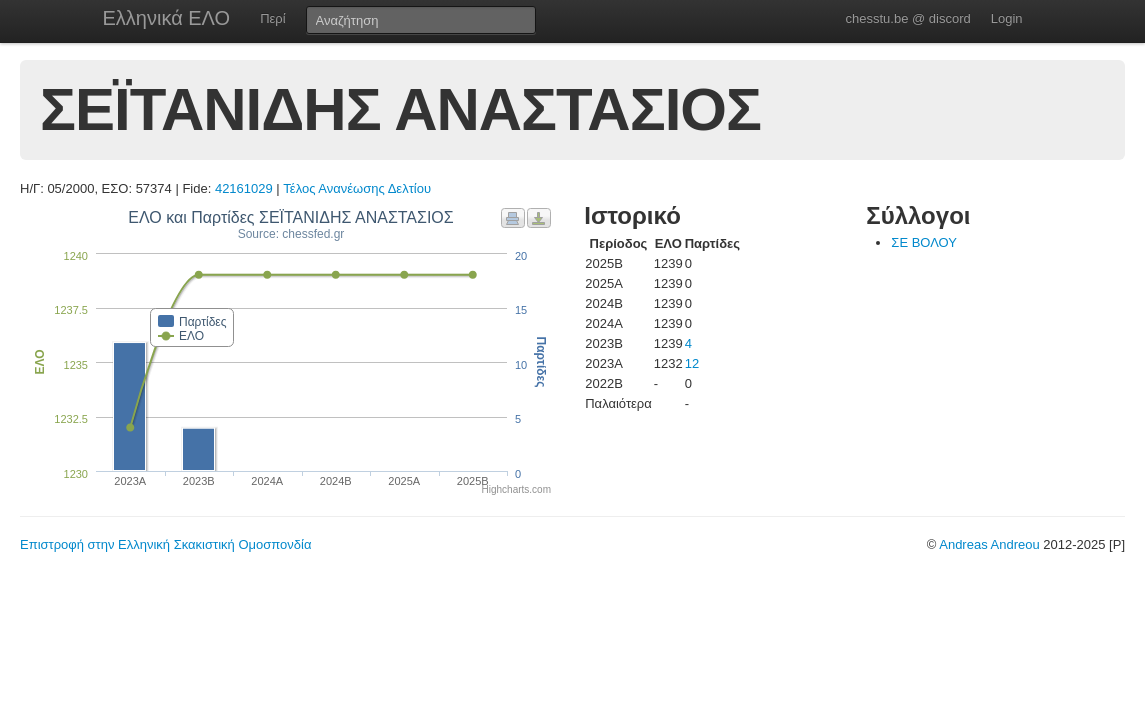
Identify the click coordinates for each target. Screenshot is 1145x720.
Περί (272, 18)
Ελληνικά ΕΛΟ (167, 18)
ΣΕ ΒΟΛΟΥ (924, 242)
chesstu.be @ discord (907, 18)
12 (692, 363)
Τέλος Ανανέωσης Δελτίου (357, 188)
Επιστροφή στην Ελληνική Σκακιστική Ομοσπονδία (165, 544)
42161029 (244, 188)
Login (1007, 18)
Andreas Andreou (989, 544)
